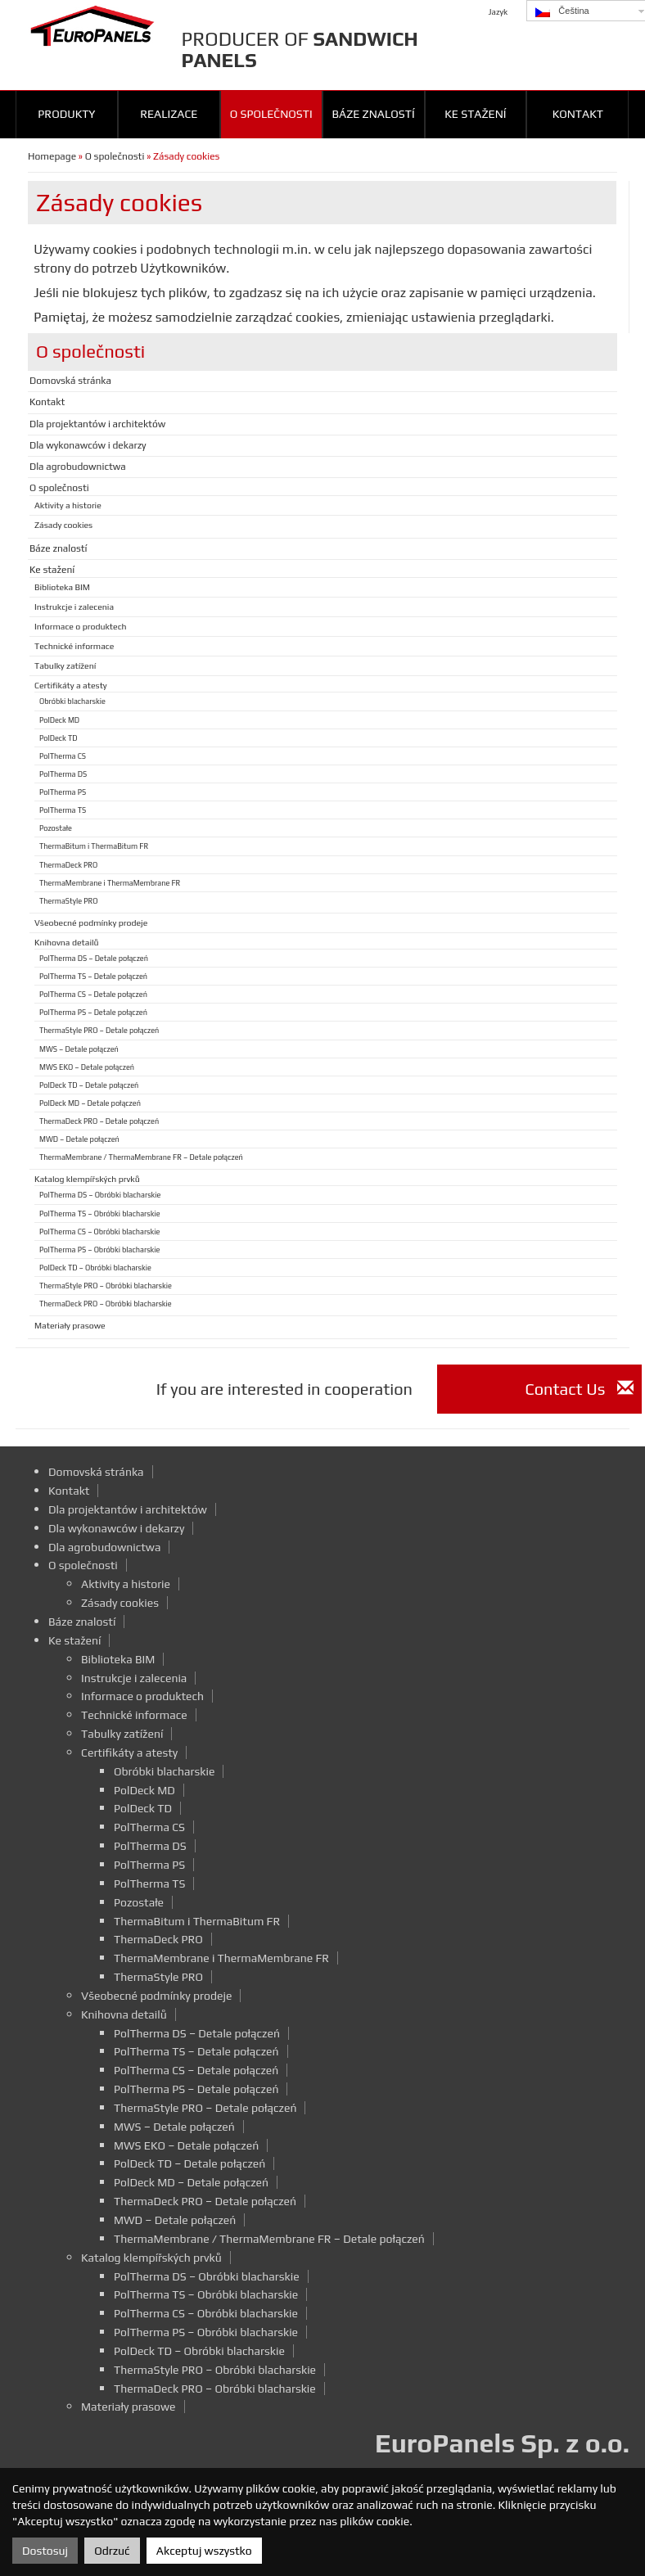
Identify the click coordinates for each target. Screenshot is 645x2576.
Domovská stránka (70, 380)
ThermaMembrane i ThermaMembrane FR (109, 882)
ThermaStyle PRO (68, 900)
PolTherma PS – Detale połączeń (93, 1012)
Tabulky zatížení (65, 665)
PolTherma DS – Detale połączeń (93, 958)
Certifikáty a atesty (70, 685)
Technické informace (74, 646)
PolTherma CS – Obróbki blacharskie (99, 1231)
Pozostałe (55, 827)
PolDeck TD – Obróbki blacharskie (95, 1267)
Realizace (168, 113)
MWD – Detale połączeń (79, 1139)
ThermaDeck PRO (68, 864)
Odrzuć (111, 2550)
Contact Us (579, 1388)
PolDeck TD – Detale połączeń (88, 1084)
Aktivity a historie (67, 505)
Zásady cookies (63, 525)
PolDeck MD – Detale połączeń (90, 1103)
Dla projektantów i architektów (97, 424)
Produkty (66, 113)
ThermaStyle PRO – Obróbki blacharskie (105, 1285)
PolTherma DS (63, 773)
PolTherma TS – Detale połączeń (93, 976)
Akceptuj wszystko (204, 2550)
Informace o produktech (80, 626)
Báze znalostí (373, 113)
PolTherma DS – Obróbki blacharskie (99, 1194)
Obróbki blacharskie (72, 701)
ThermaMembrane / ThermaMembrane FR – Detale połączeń (141, 1157)
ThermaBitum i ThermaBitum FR (93, 845)
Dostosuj (45, 2550)
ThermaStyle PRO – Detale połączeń (99, 1030)
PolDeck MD (59, 719)
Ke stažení (475, 113)
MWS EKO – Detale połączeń (86, 1066)
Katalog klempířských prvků (87, 1179)
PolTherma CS (62, 755)
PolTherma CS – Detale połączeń (93, 994)
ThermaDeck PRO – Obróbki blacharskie (105, 1303)
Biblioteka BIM (62, 587)
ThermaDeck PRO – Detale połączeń (99, 1121)
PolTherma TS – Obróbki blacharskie (99, 1213)
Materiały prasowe (70, 1325)
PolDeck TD (58, 737)
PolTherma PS (62, 791)
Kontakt (578, 113)
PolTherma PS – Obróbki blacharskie (99, 1249)
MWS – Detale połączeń (79, 1048)
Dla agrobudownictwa (77, 466)
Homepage (52, 156)
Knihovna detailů (66, 942)
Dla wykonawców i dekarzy (88, 445)
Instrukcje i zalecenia (74, 606)
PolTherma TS (62, 809)
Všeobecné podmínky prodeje (90, 922)
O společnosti (271, 113)
